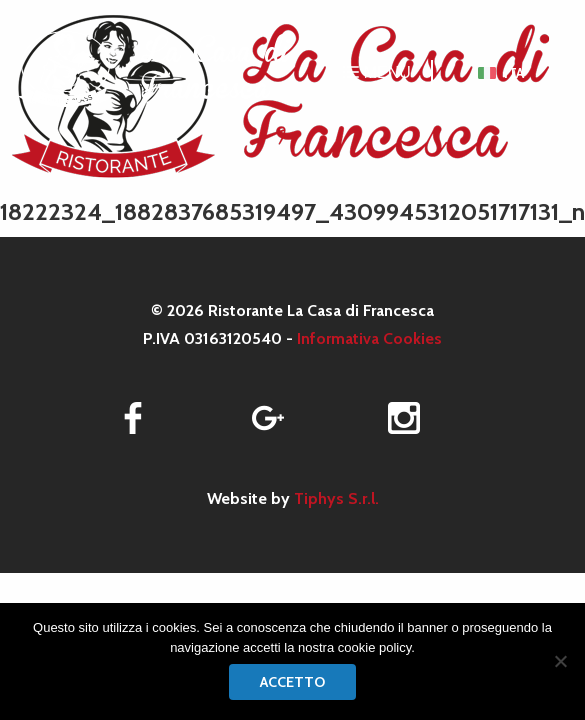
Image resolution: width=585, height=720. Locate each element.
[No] (560, 661)
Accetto (292, 682)
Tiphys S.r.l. (336, 498)
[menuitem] (501, 73)
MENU (377, 72)
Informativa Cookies (369, 338)
